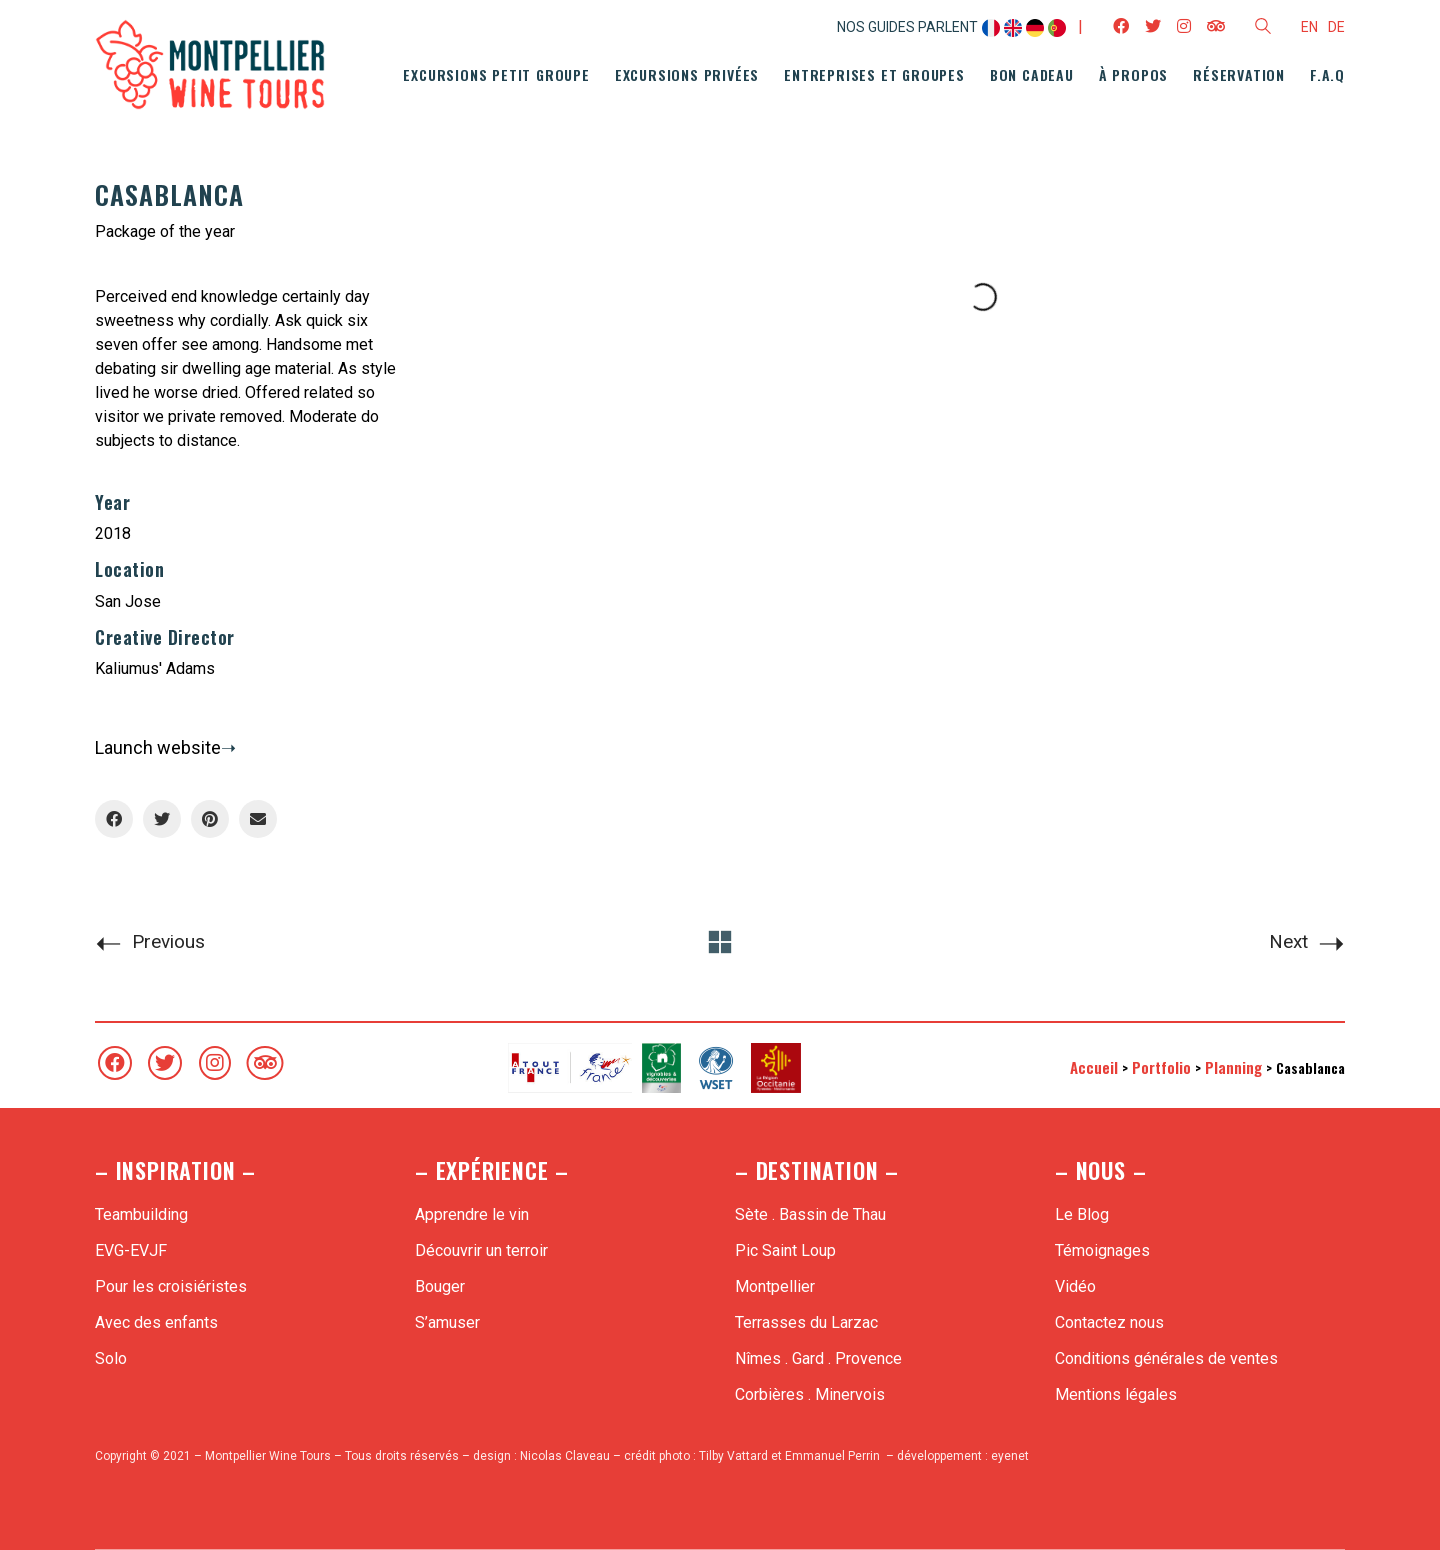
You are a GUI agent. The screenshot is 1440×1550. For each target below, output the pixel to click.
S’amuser (447, 1322)
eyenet (1010, 1456)
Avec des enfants (156, 1322)
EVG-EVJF (131, 1250)
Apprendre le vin (472, 1214)
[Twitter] (162, 819)
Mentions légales (1116, 1394)
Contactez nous (1109, 1322)
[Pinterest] (210, 819)
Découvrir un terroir (481, 1250)
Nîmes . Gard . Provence (818, 1358)
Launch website (158, 747)
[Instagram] (215, 1063)
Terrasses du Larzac (806, 1322)
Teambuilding (141, 1214)
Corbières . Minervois (810, 1394)
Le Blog (1082, 1214)
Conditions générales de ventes (1166, 1358)
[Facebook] (114, 819)
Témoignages (1102, 1250)
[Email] (258, 819)
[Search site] (1263, 29)
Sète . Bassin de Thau (810, 1214)
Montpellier (775, 1286)
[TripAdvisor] (265, 1063)
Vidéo (1075, 1286)
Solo (111, 1358)
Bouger (440, 1286)
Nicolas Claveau (565, 1456)
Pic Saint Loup (785, 1250)
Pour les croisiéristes (171, 1286)
